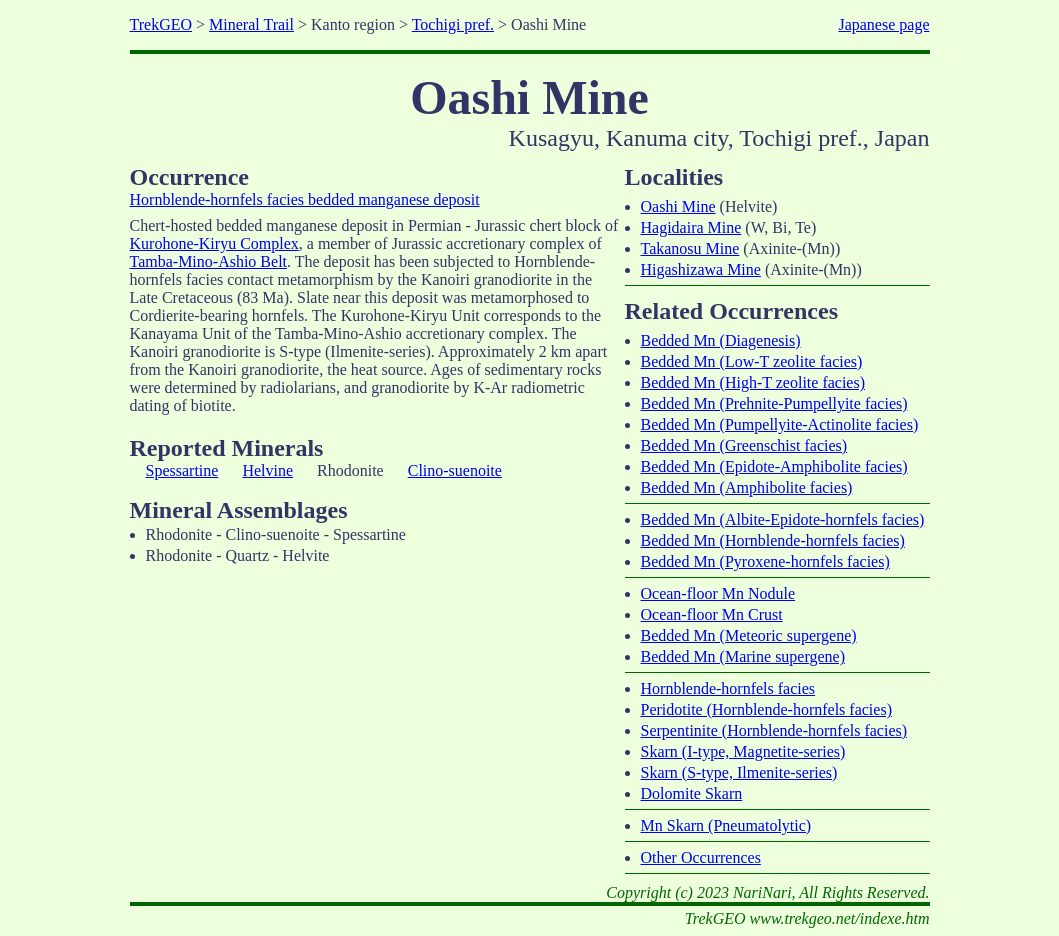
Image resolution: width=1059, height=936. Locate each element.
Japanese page (883, 24)
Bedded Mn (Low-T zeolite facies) (752, 361)
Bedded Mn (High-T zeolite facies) (753, 382)
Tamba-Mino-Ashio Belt (209, 261)
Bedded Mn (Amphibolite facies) (747, 487)
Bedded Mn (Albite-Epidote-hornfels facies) (783, 519)
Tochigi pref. (453, 24)
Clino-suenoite (455, 470)
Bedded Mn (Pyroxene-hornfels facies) (765, 561)
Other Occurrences (701, 857)
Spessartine (182, 470)
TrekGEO (161, 24)
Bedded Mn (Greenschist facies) (744, 445)
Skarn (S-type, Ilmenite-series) (739, 772)
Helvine (267, 470)
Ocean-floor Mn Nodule (718, 593)
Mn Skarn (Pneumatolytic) (726, 825)
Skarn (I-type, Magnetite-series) (743, 751)
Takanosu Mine (690, 248)
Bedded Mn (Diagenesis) (721, 340)
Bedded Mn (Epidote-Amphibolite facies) (774, 466)
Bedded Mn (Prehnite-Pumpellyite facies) (774, 403)
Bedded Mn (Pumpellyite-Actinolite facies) (780, 424)
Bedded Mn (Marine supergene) (743, 656)
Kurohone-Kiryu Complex (214, 243)
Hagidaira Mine (691, 227)
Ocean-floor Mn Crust (712, 614)
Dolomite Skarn (692, 793)
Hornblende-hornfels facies (728, 688)
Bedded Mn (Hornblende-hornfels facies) (773, 540)
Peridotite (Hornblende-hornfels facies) (766, 709)
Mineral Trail (251, 24)
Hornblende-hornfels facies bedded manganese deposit (305, 199)
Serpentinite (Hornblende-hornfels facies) (774, 730)
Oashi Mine (678, 206)
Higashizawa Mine (701, 269)
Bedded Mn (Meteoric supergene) (749, 635)
